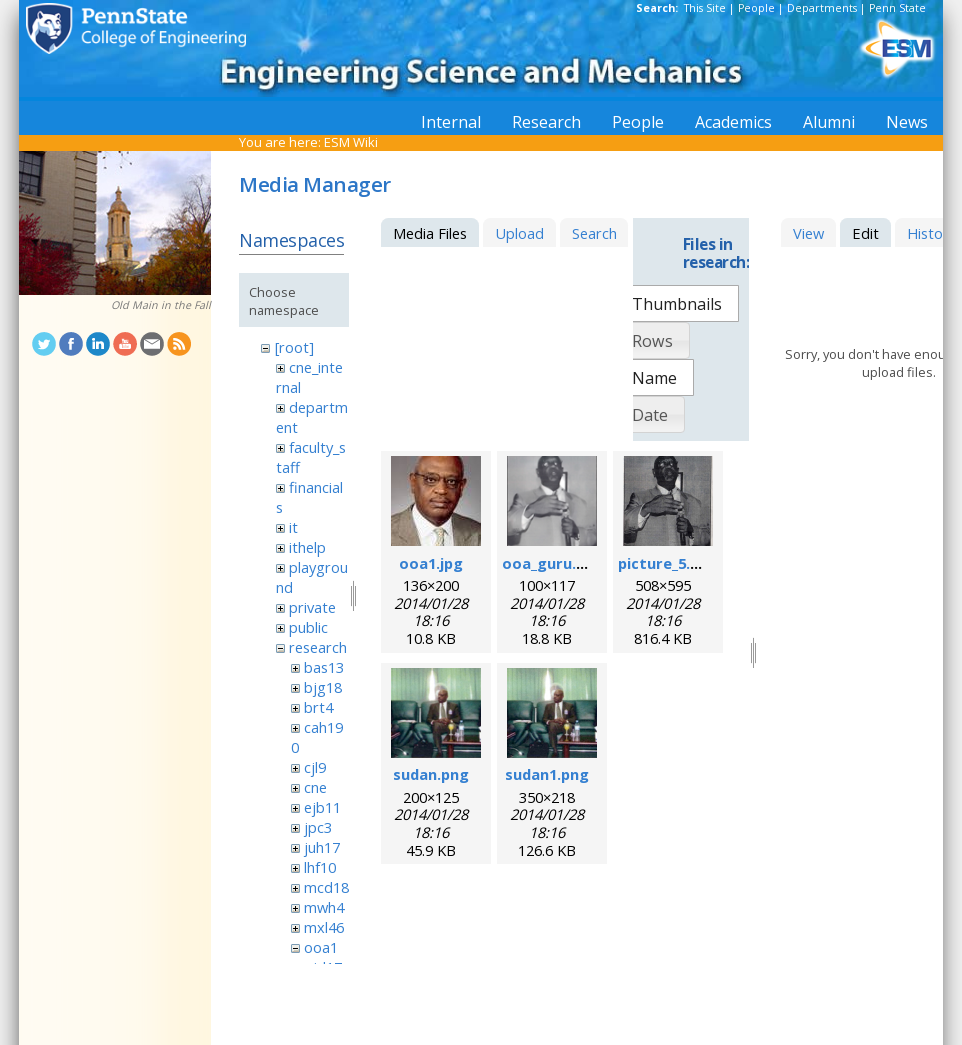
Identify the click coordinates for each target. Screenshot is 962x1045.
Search (594, 233)
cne (315, 787)
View (808, 233)
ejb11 (322, 807)
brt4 (318, 707)
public (308, 627)
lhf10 (320, 867)
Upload (519, 233)
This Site (705, 8)
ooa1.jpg (431, 563)
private (312, 607)
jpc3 (318, 827)
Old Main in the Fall (161, 305)
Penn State (897, 8)
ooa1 (321, 947)
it (293, 527)
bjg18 (323, 687)
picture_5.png (668, 563)
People (756, 8)
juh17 (322, 847)
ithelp (307, 547)
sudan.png (431, 774)
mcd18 (326, 887)
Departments (822, 8)
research (318, 647)
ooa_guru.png (553, 563)
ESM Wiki (351, 142)
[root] (294, 347)
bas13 (324, 667)
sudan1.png (547, 774)
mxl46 (324, 927)
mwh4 (324, 907)
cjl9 (315, 767)
